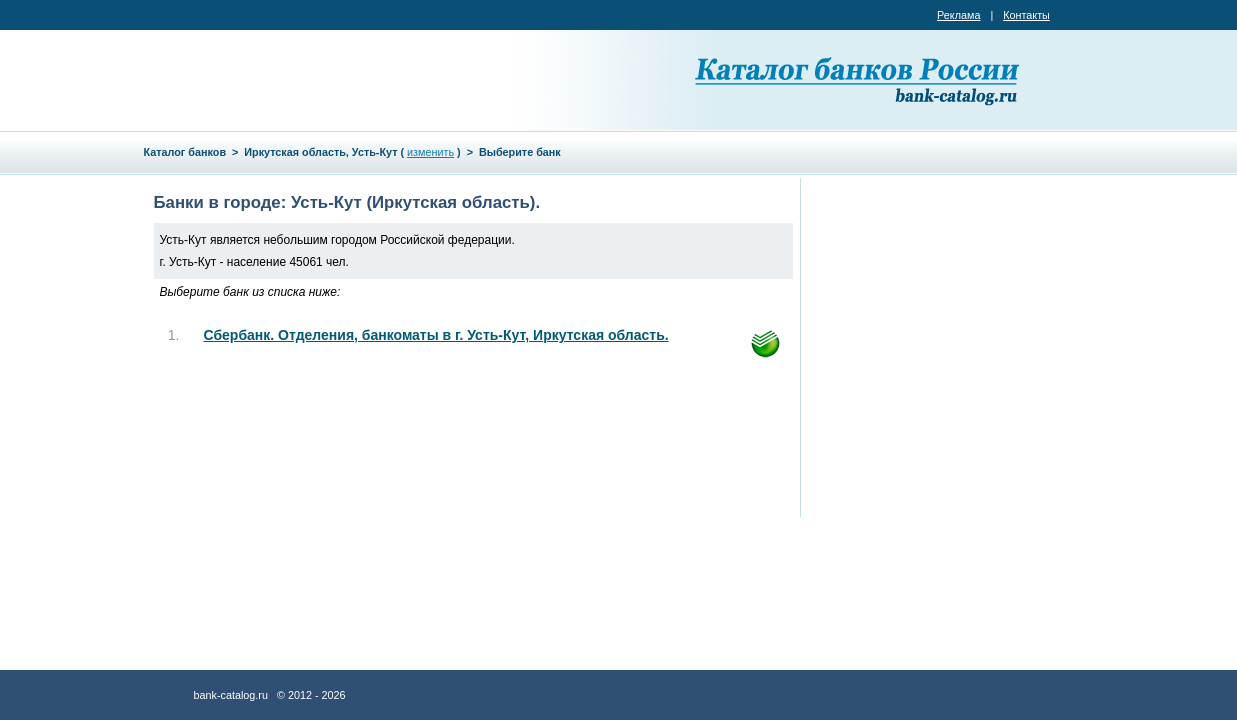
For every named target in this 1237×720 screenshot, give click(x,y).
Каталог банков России (859, 80)
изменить (430, 152)
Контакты (1026, 15)
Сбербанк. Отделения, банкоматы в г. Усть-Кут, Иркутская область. (436, 335)
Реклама (958, 15)
